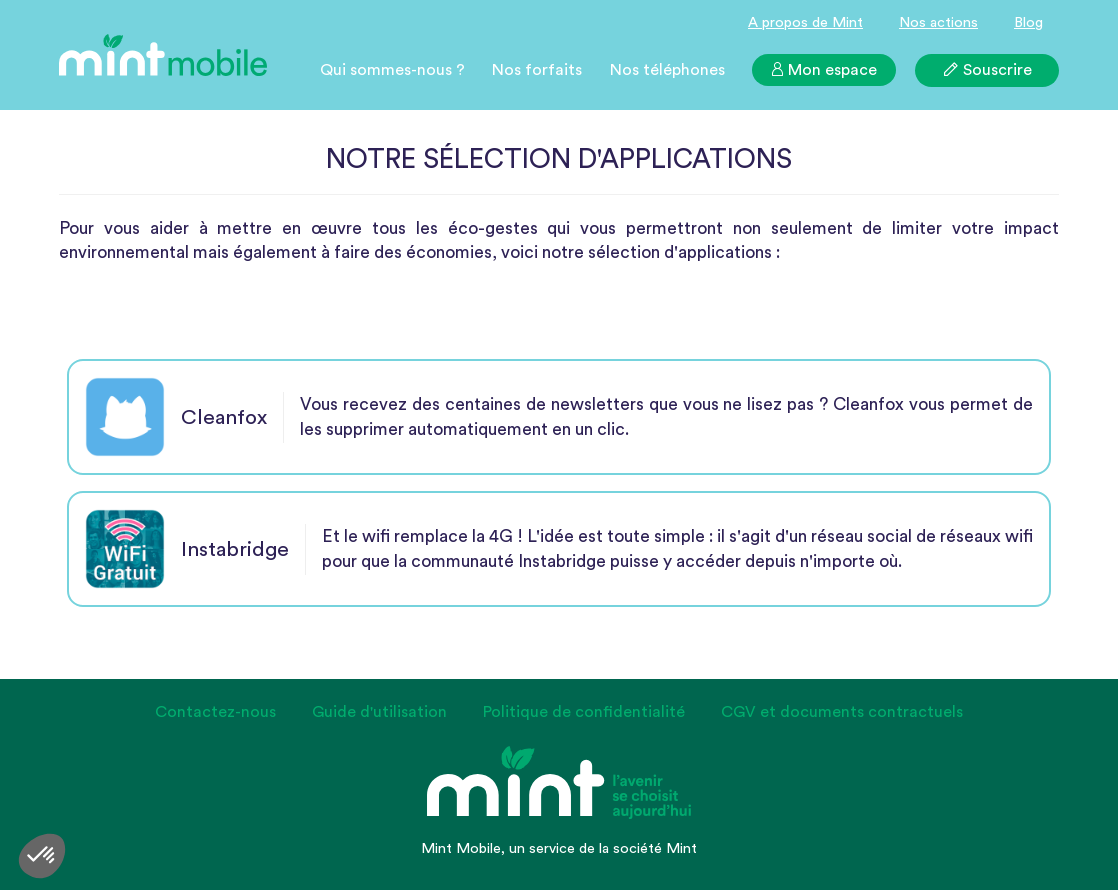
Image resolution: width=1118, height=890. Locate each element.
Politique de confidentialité (584, 712)
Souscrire (987, 69)
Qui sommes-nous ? (392, 70)
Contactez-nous (215, 712)
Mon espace (823, 70)
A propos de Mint (805, 23)
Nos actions (938, 23)
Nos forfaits (537, 70)
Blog (1028, 23)
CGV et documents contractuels (842, 712)
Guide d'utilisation (379, 712)
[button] (42, 856)
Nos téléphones (667, 70)
